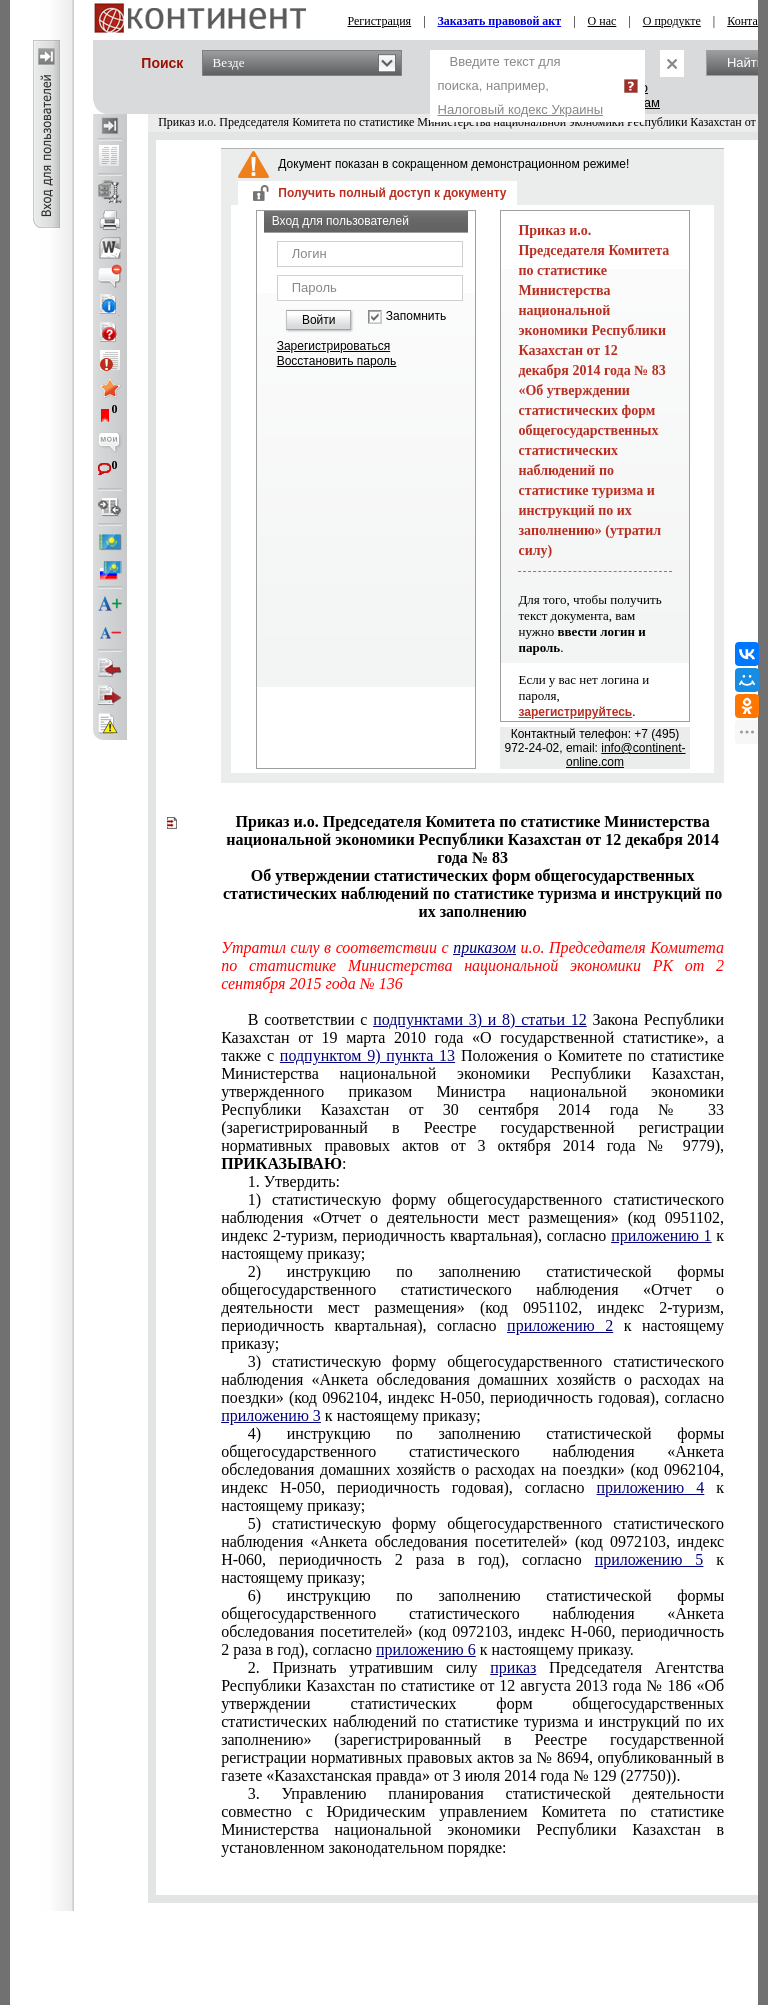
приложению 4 (651, 1487)
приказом (484, 947)
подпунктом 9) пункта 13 (367, 1055)
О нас (602, 21)
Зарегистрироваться (333, 346)
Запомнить (416, 316)
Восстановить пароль (337, 361)
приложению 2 (560, 1325)
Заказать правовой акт (500, 21)
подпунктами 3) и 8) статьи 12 (480, 1019)
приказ (513, 1667)
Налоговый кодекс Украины (521, 109)
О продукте (672, 21)
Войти (319, 320)
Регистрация (380, 21)
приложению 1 (661, 1235)
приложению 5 (649, 1559)
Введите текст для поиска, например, (521, 85)
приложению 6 (426, 1649)
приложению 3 (271, 1415)
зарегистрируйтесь (575, 712)
